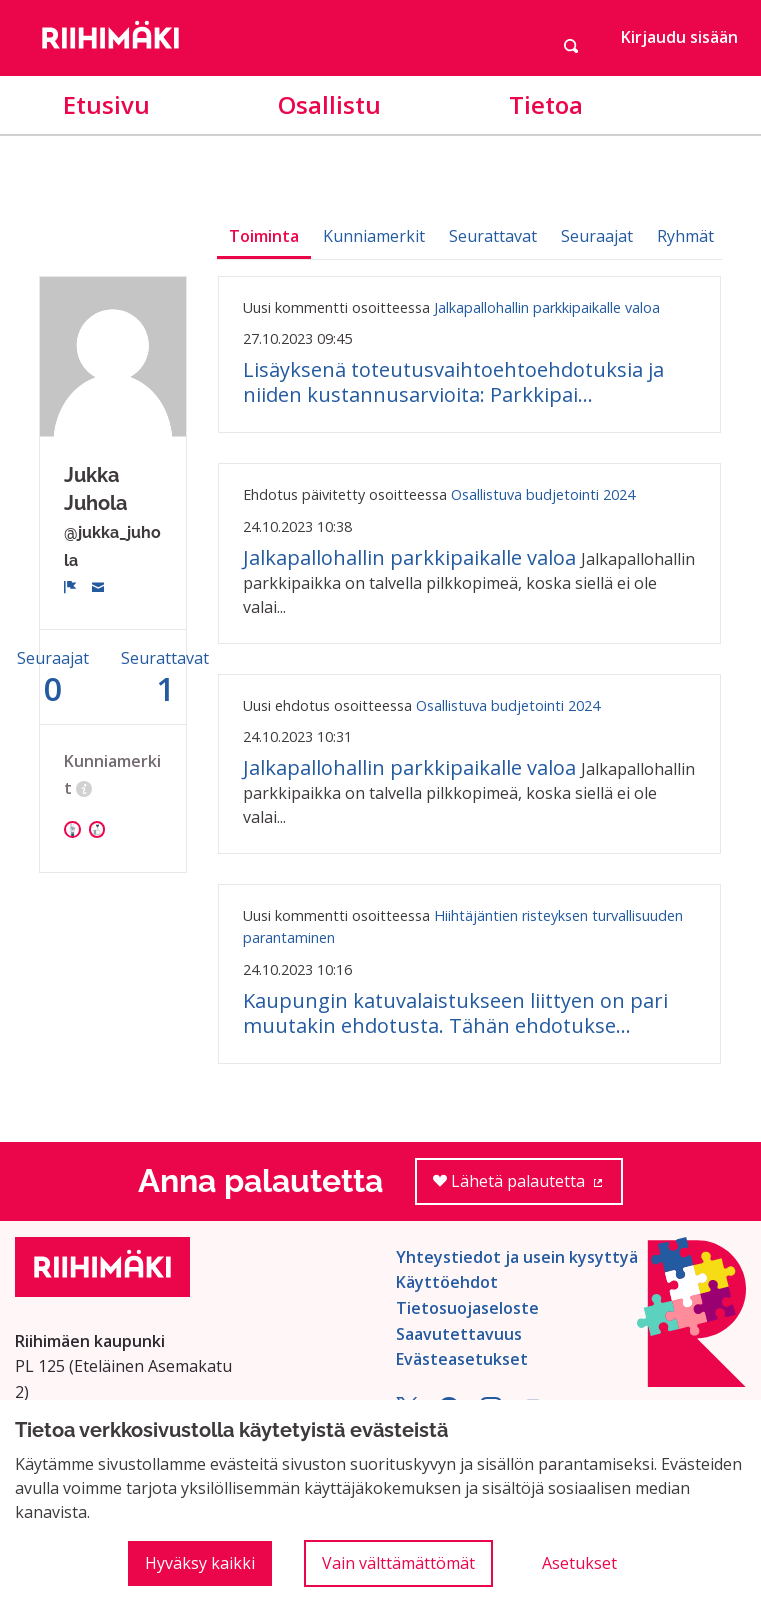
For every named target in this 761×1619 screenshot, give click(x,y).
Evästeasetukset (462, 1359)
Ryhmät (685, 236)
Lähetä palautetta (528, 1187)
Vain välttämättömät (398, 1563)
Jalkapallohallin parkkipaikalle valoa (547, 307)
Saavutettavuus (459, 1334)
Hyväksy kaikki (200, 1563)
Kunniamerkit (374, 236)
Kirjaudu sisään (679, 37)
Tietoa (546, 104)
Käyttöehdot (447, 1282)
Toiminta (264, 236)
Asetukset (579, 1563)
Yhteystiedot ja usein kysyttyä (517, 1257)
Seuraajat (597, 236)
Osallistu (329, 104)
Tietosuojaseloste (467, 1308)
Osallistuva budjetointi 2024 (543, 494)
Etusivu (106, 104)
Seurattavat (493, 236)
